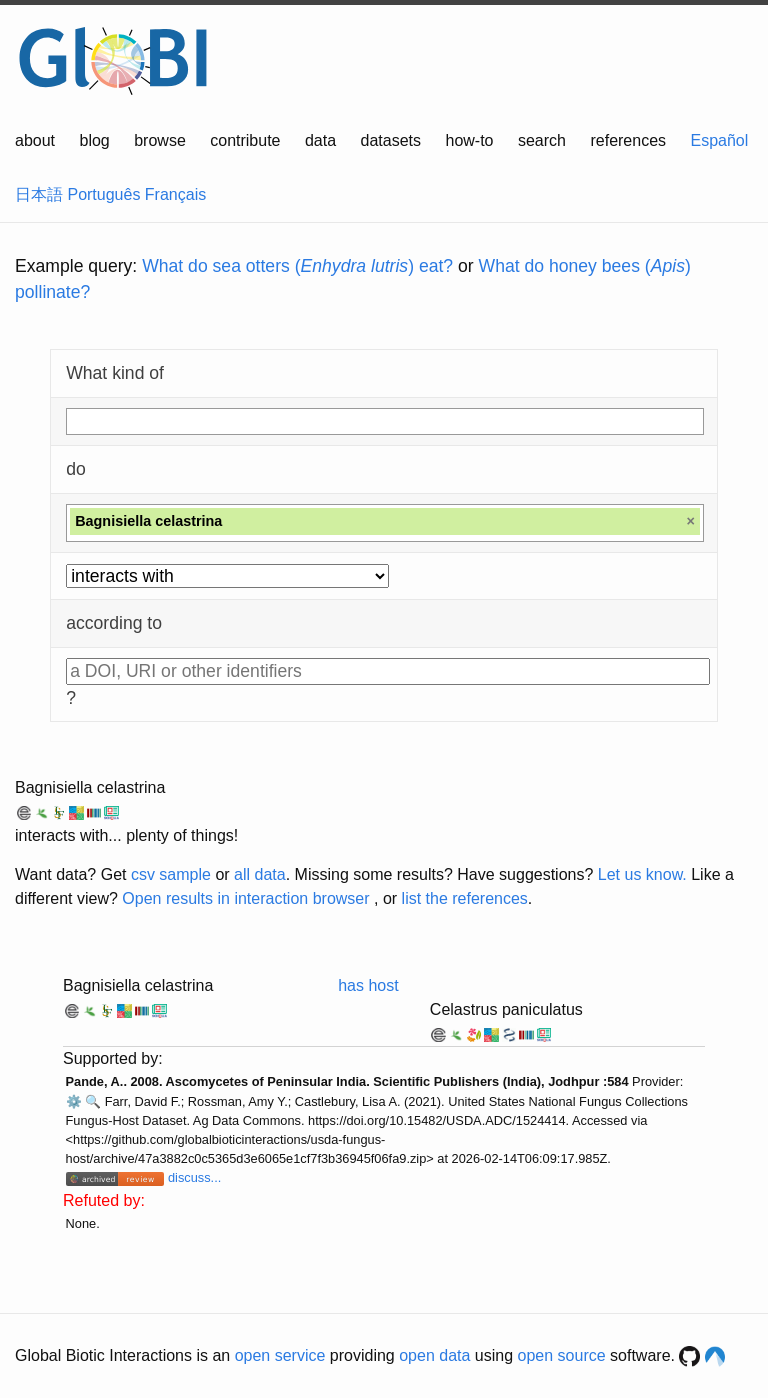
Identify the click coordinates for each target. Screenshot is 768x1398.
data (320, 140)
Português (103, 194)
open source (562, 1355)
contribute (245, 140)
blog (95, 140)
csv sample (171, 874)
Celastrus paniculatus (506, 1009)
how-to (469, 140)
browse (160, 140)
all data (260, 874)
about (35, 140)
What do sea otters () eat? (297, 266)
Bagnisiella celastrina (90, 787)
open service (280, 1355)
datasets (391, 140)
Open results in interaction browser (245, 898)
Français (175, 194)
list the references (465, 898)
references (628, 140)
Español (720, 140)
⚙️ (74, 1101)
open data (434, 1355)
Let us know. (642, 874)
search (542, 140)
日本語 (39, 194)
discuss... (194, 1177)
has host (368, 985)
